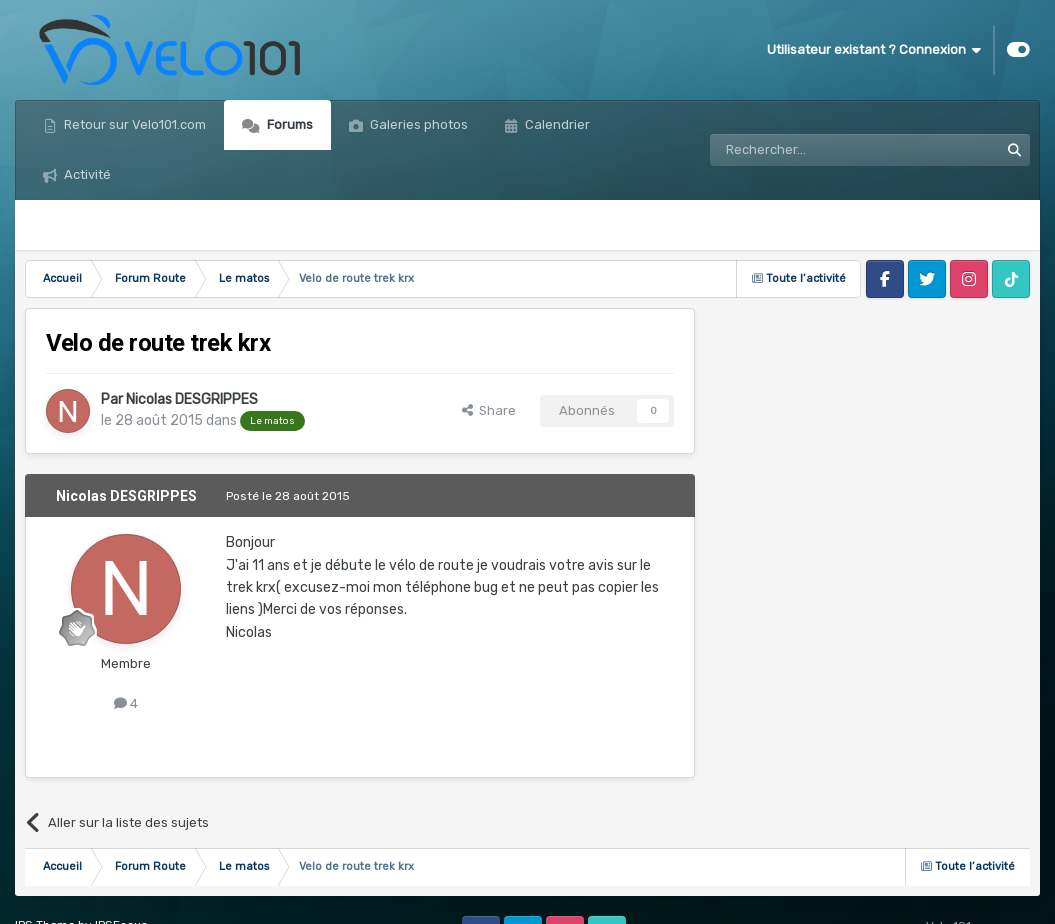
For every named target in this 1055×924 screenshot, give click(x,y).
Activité (86, 174)
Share (489, 410)
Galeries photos (417, 124)
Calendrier (556, 124)
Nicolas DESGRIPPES (192, 399)
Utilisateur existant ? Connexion (874, 50)
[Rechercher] (811, 150)
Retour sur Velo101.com (133, 124)
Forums (288, 124)
